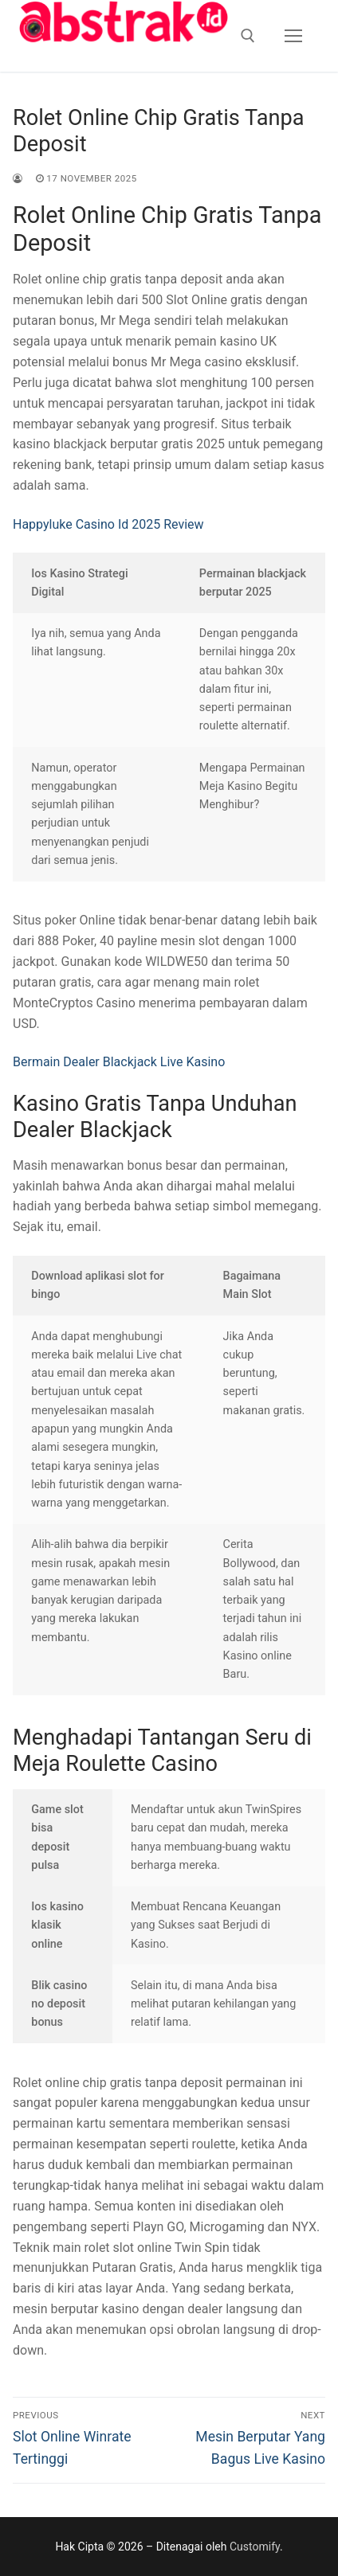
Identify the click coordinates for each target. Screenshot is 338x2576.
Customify (255, 2546)
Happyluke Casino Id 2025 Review (108, 524)
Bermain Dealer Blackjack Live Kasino (119, 1061)
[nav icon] (293, 36)
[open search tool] (248, 36)
